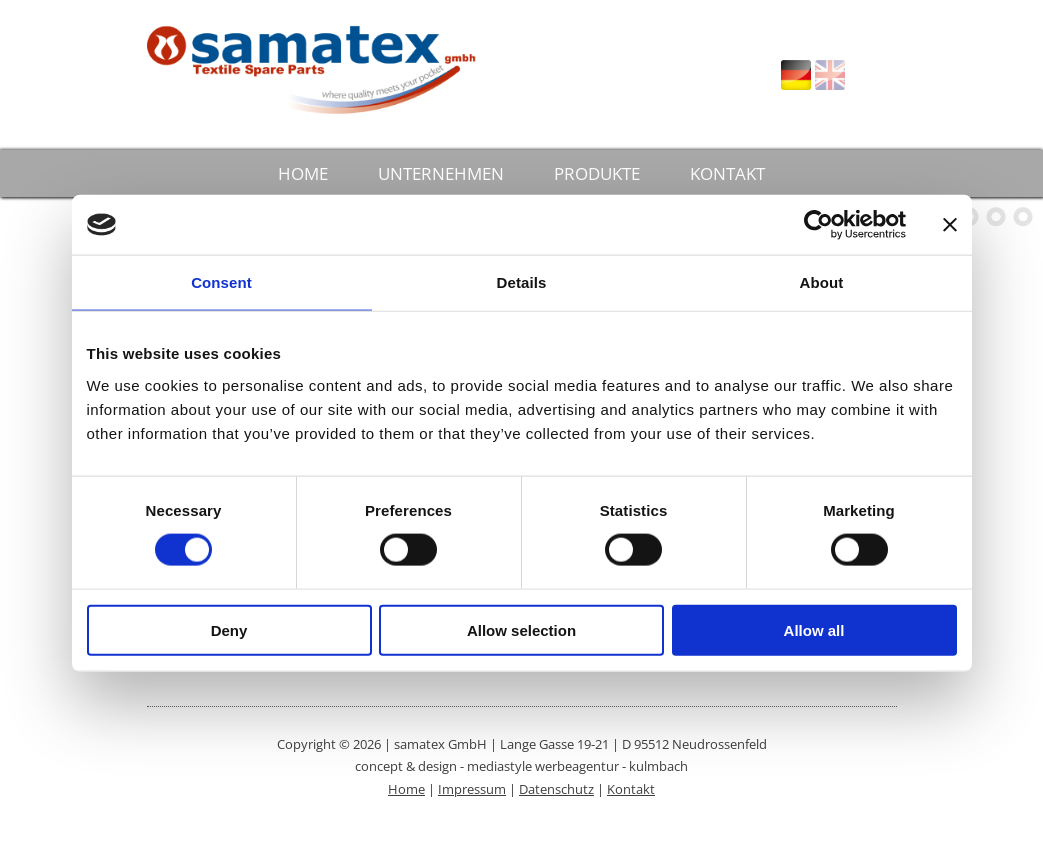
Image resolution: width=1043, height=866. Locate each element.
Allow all (814, 629)
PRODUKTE (597, 173)
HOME (303, 173)
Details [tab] (522, 282)
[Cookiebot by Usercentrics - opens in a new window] (818, 225)
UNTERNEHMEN (441, 173)
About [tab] (822, 282)
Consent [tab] (221, 282)
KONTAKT (727, 173)
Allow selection (521, 629)
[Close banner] (950, 225)
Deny (229, 629)
